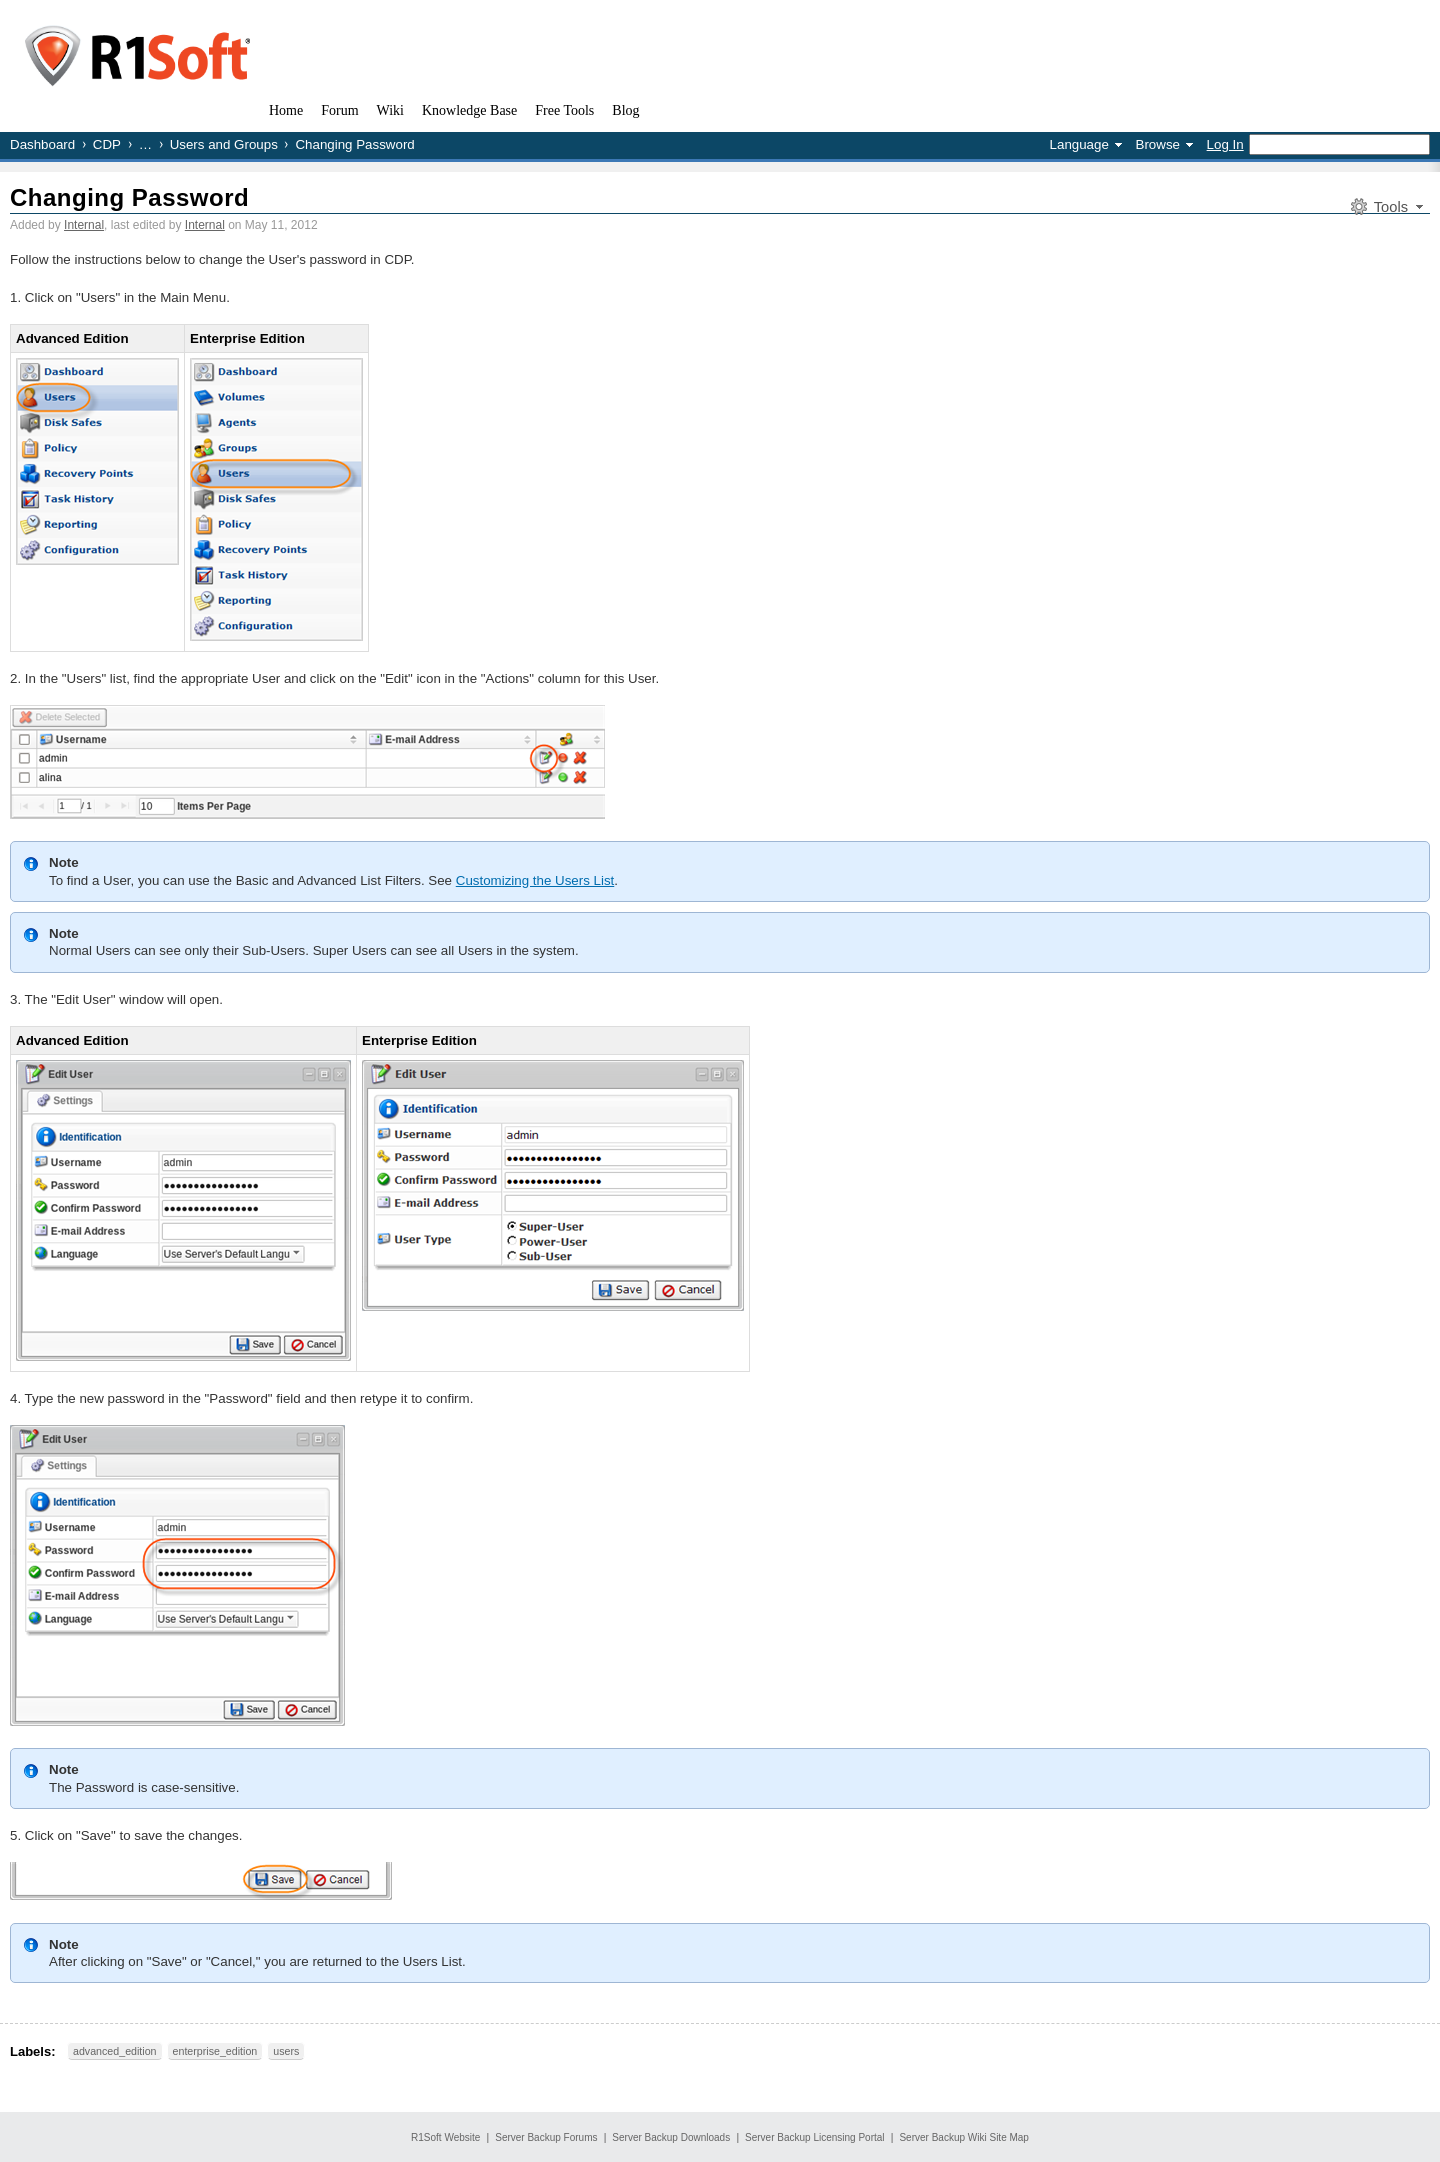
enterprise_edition (215, 2051)
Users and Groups (224, 144)
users (286, 2051)
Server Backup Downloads (671, 2137)
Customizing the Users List (535, 880)
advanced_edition (115, 2051)
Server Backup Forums (546, 2137)
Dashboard (42, 144)
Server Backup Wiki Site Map (964, 2137)
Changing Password (129, 197)
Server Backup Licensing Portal (815, 2137)
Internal (84, 225)
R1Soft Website (445, 2137)
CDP (107, 144)
